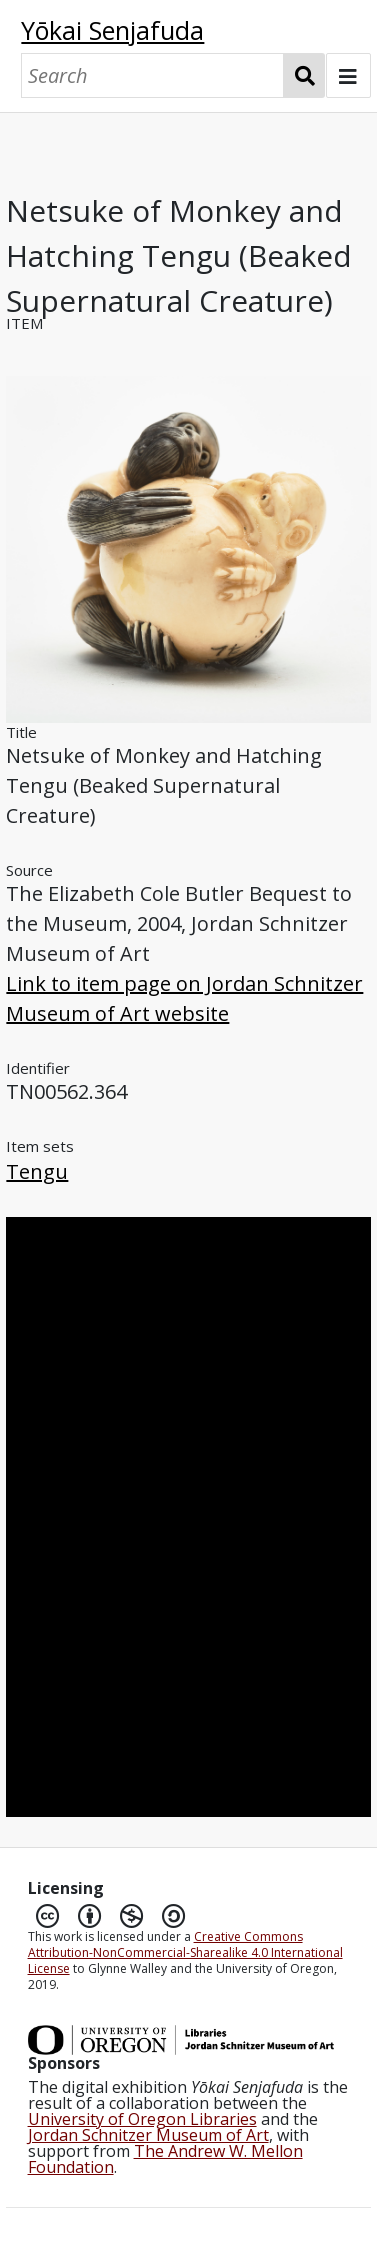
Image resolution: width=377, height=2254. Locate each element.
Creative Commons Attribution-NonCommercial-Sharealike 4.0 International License (185, 1952)
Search (304, 75)
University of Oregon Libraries (142, 2119)
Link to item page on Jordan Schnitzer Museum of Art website (184, 998)
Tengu (37, 1171)
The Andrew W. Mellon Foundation (165, 2159)
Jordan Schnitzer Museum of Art (148, 2135)
